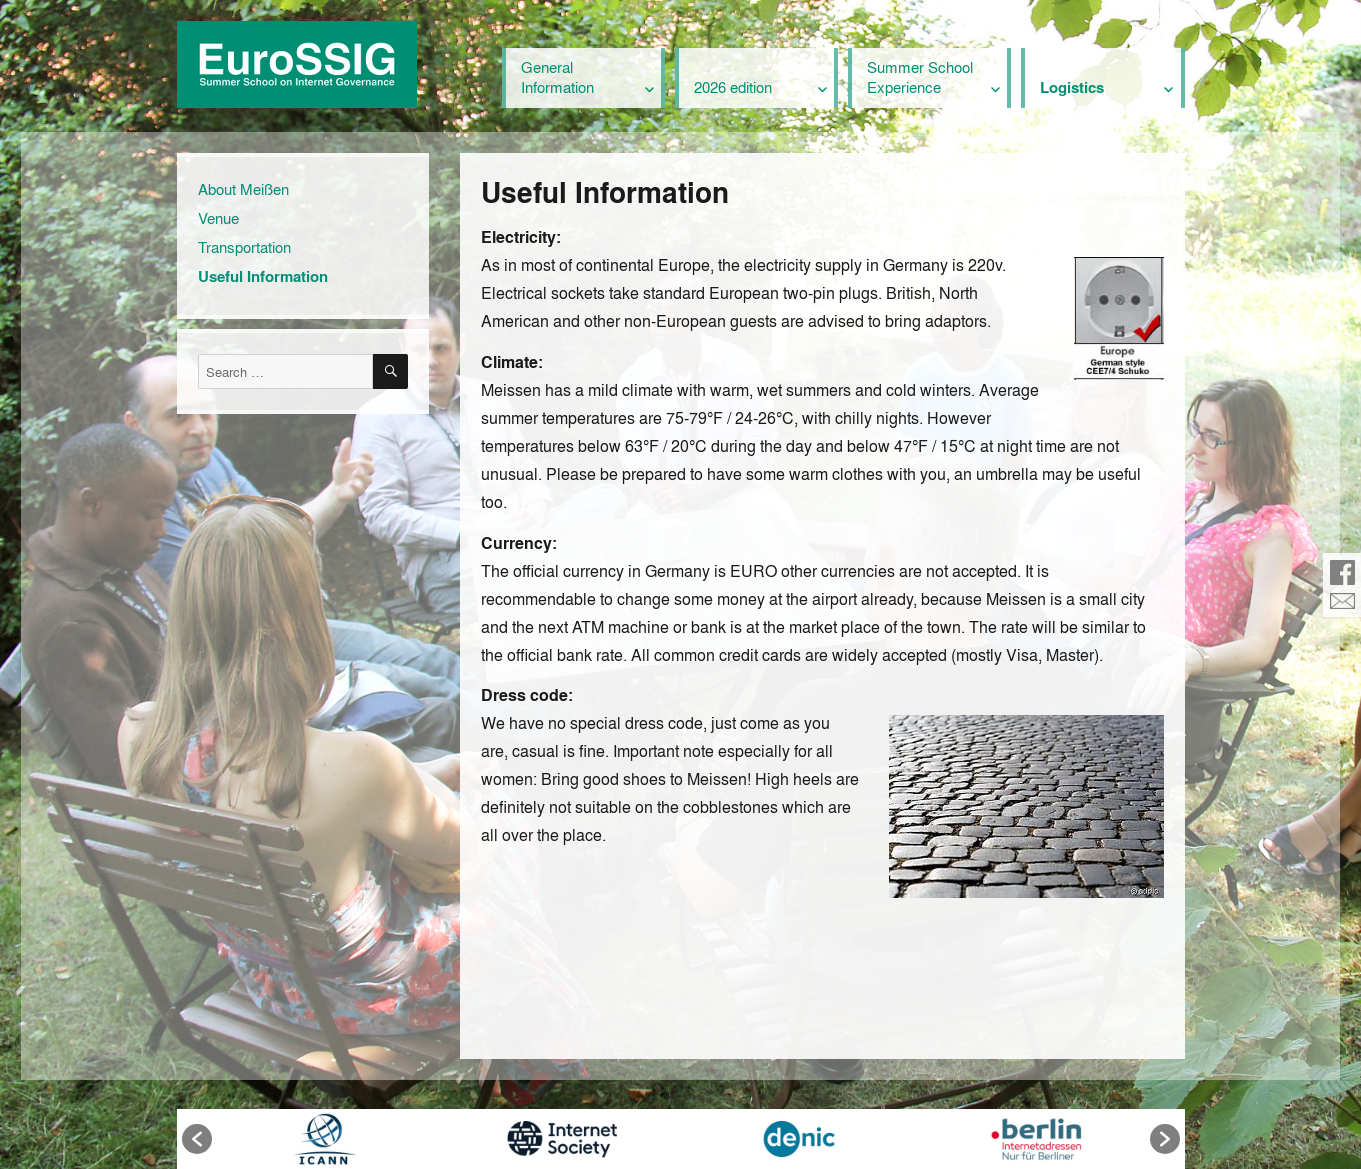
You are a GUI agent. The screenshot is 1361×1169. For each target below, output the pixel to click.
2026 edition (733, 87)
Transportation (244, 247)
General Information (557, 77)
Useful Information (263, 276)
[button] (197, 1139)
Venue (218, 218)
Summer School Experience (920, 77)
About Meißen (243, 189)
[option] (325, 1139)
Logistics (1072, 87)
